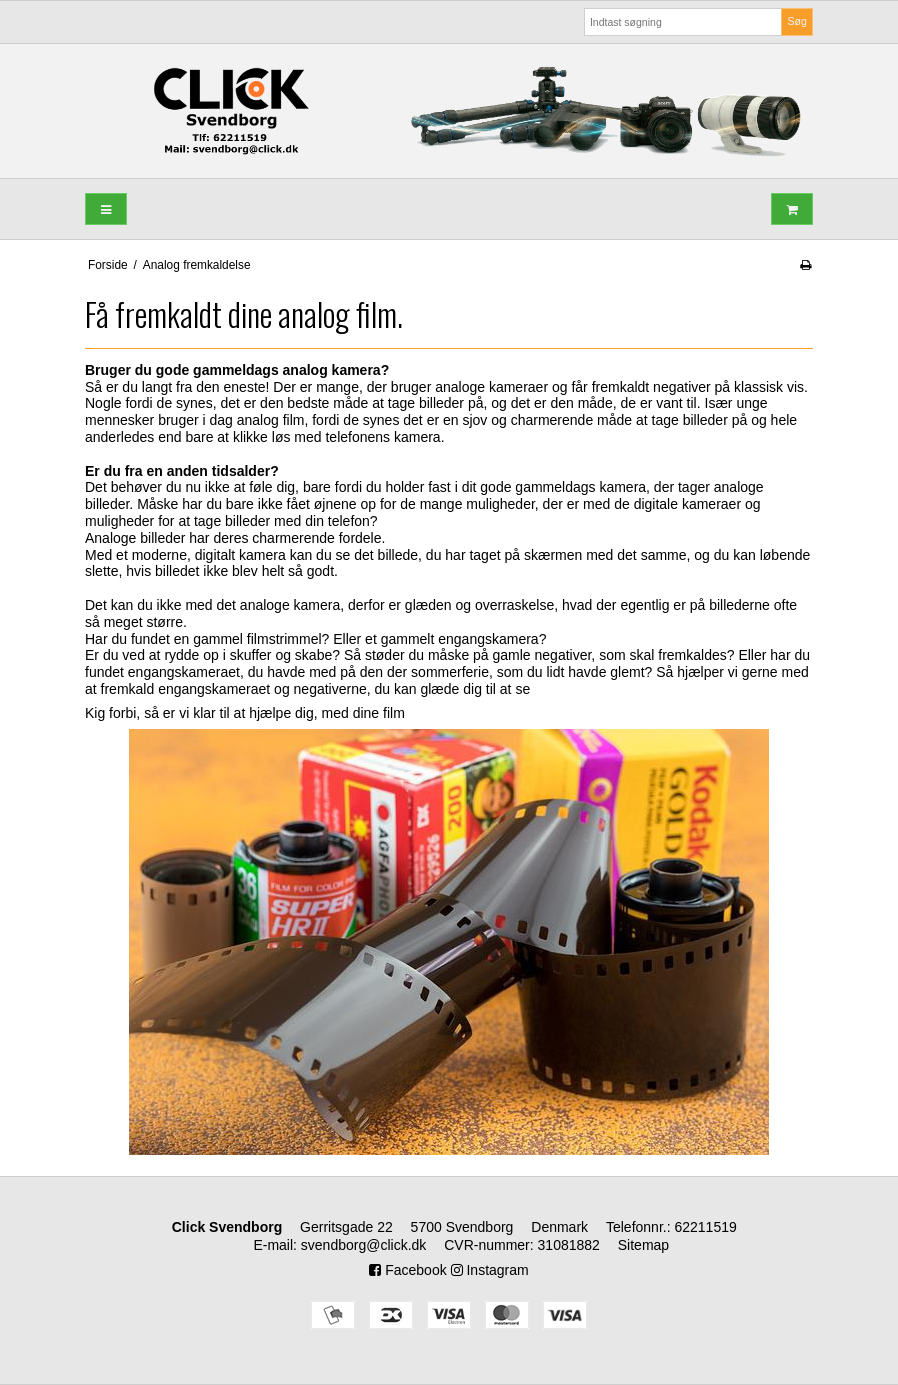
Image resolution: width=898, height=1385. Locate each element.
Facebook (407, 1270)
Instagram (490, 1270)
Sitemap (643, 1245)
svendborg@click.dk (364, 1245)
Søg (796, 21)
